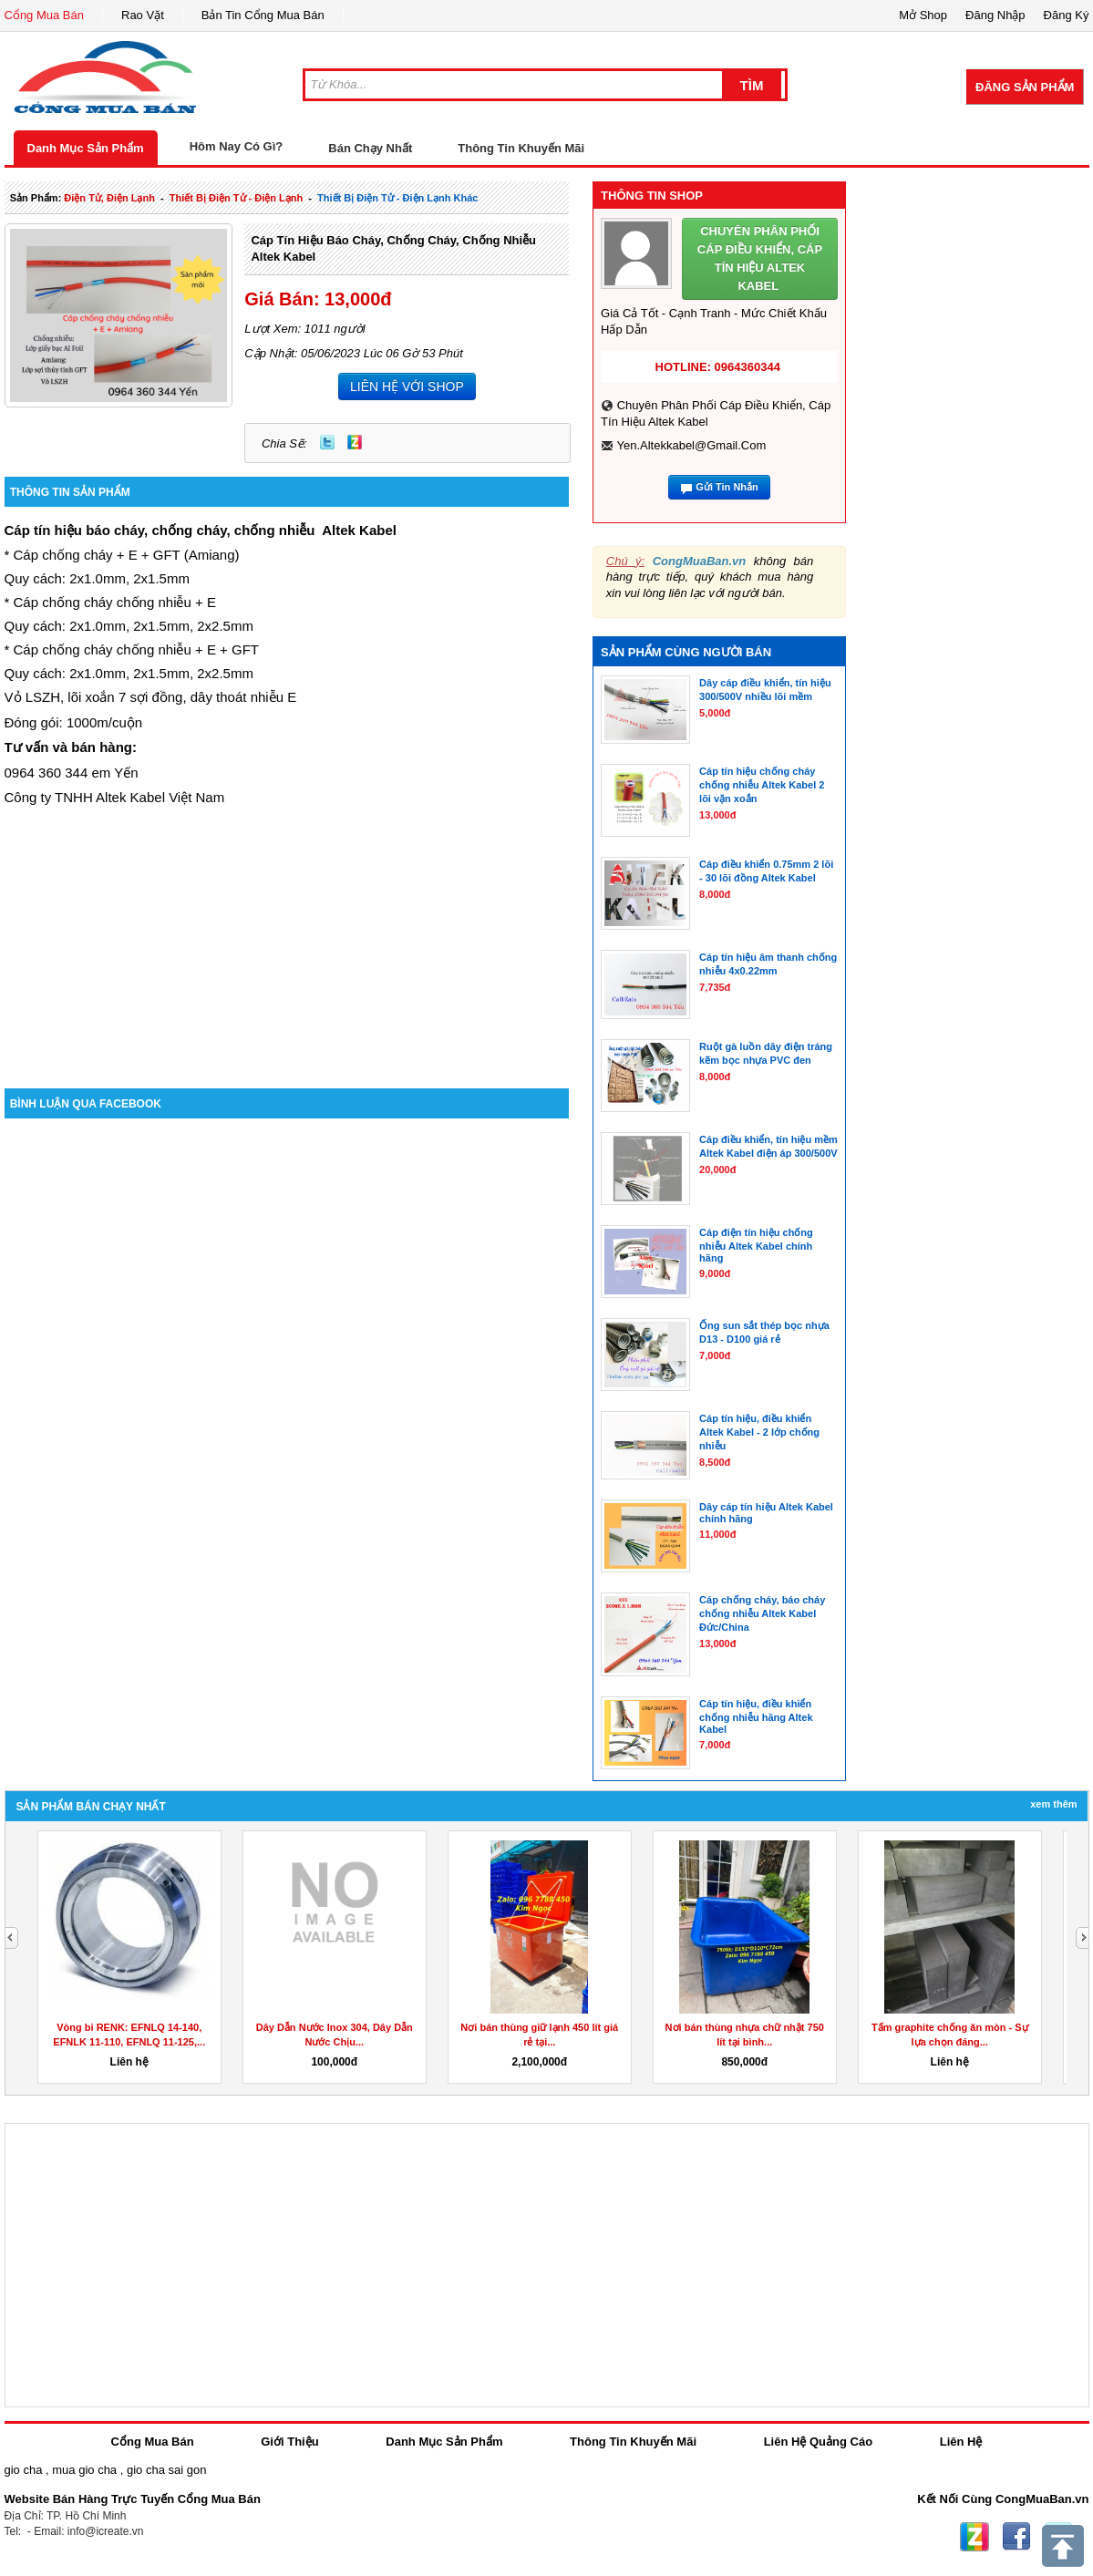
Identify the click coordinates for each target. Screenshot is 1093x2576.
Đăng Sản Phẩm (1024, 87)
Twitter (327, 442)
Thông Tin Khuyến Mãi (521, 148)
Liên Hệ (961, 2441)
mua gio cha (84, 2470)
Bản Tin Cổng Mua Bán (263, 15)
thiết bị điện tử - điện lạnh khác (397, 197)
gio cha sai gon (166, 2470)
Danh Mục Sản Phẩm (85, 148)
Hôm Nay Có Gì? (237, 146)
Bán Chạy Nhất (370, 148)
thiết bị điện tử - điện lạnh (236, 197)
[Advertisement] (287, 933)
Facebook (1016, 2536)
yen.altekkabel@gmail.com (691, 445)
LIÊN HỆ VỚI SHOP (407, 386)
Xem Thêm (1053, 1803)
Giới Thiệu (289, 2441)
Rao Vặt (142, 15)
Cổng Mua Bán (45, 15)
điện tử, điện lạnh (109, 197)
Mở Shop (923, 15)
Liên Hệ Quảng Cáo (818, 2441)
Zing (354, 442)
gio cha (24, 2470)
